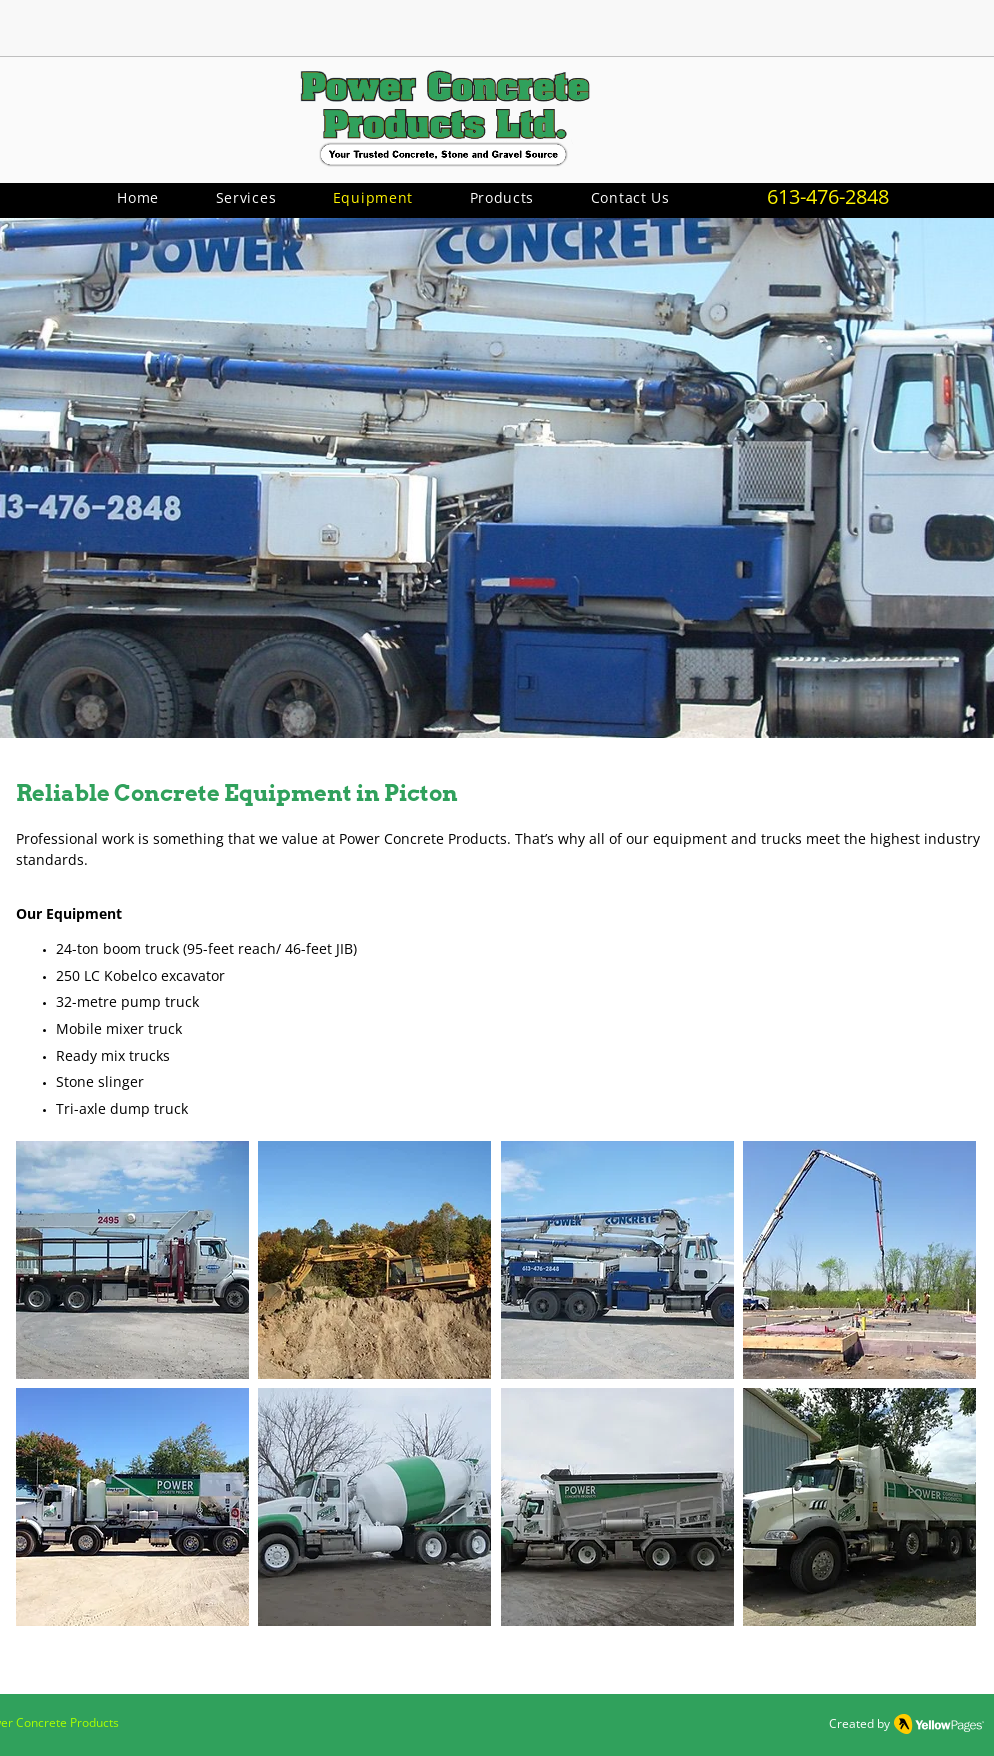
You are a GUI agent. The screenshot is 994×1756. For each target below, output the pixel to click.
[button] (501, 197)
